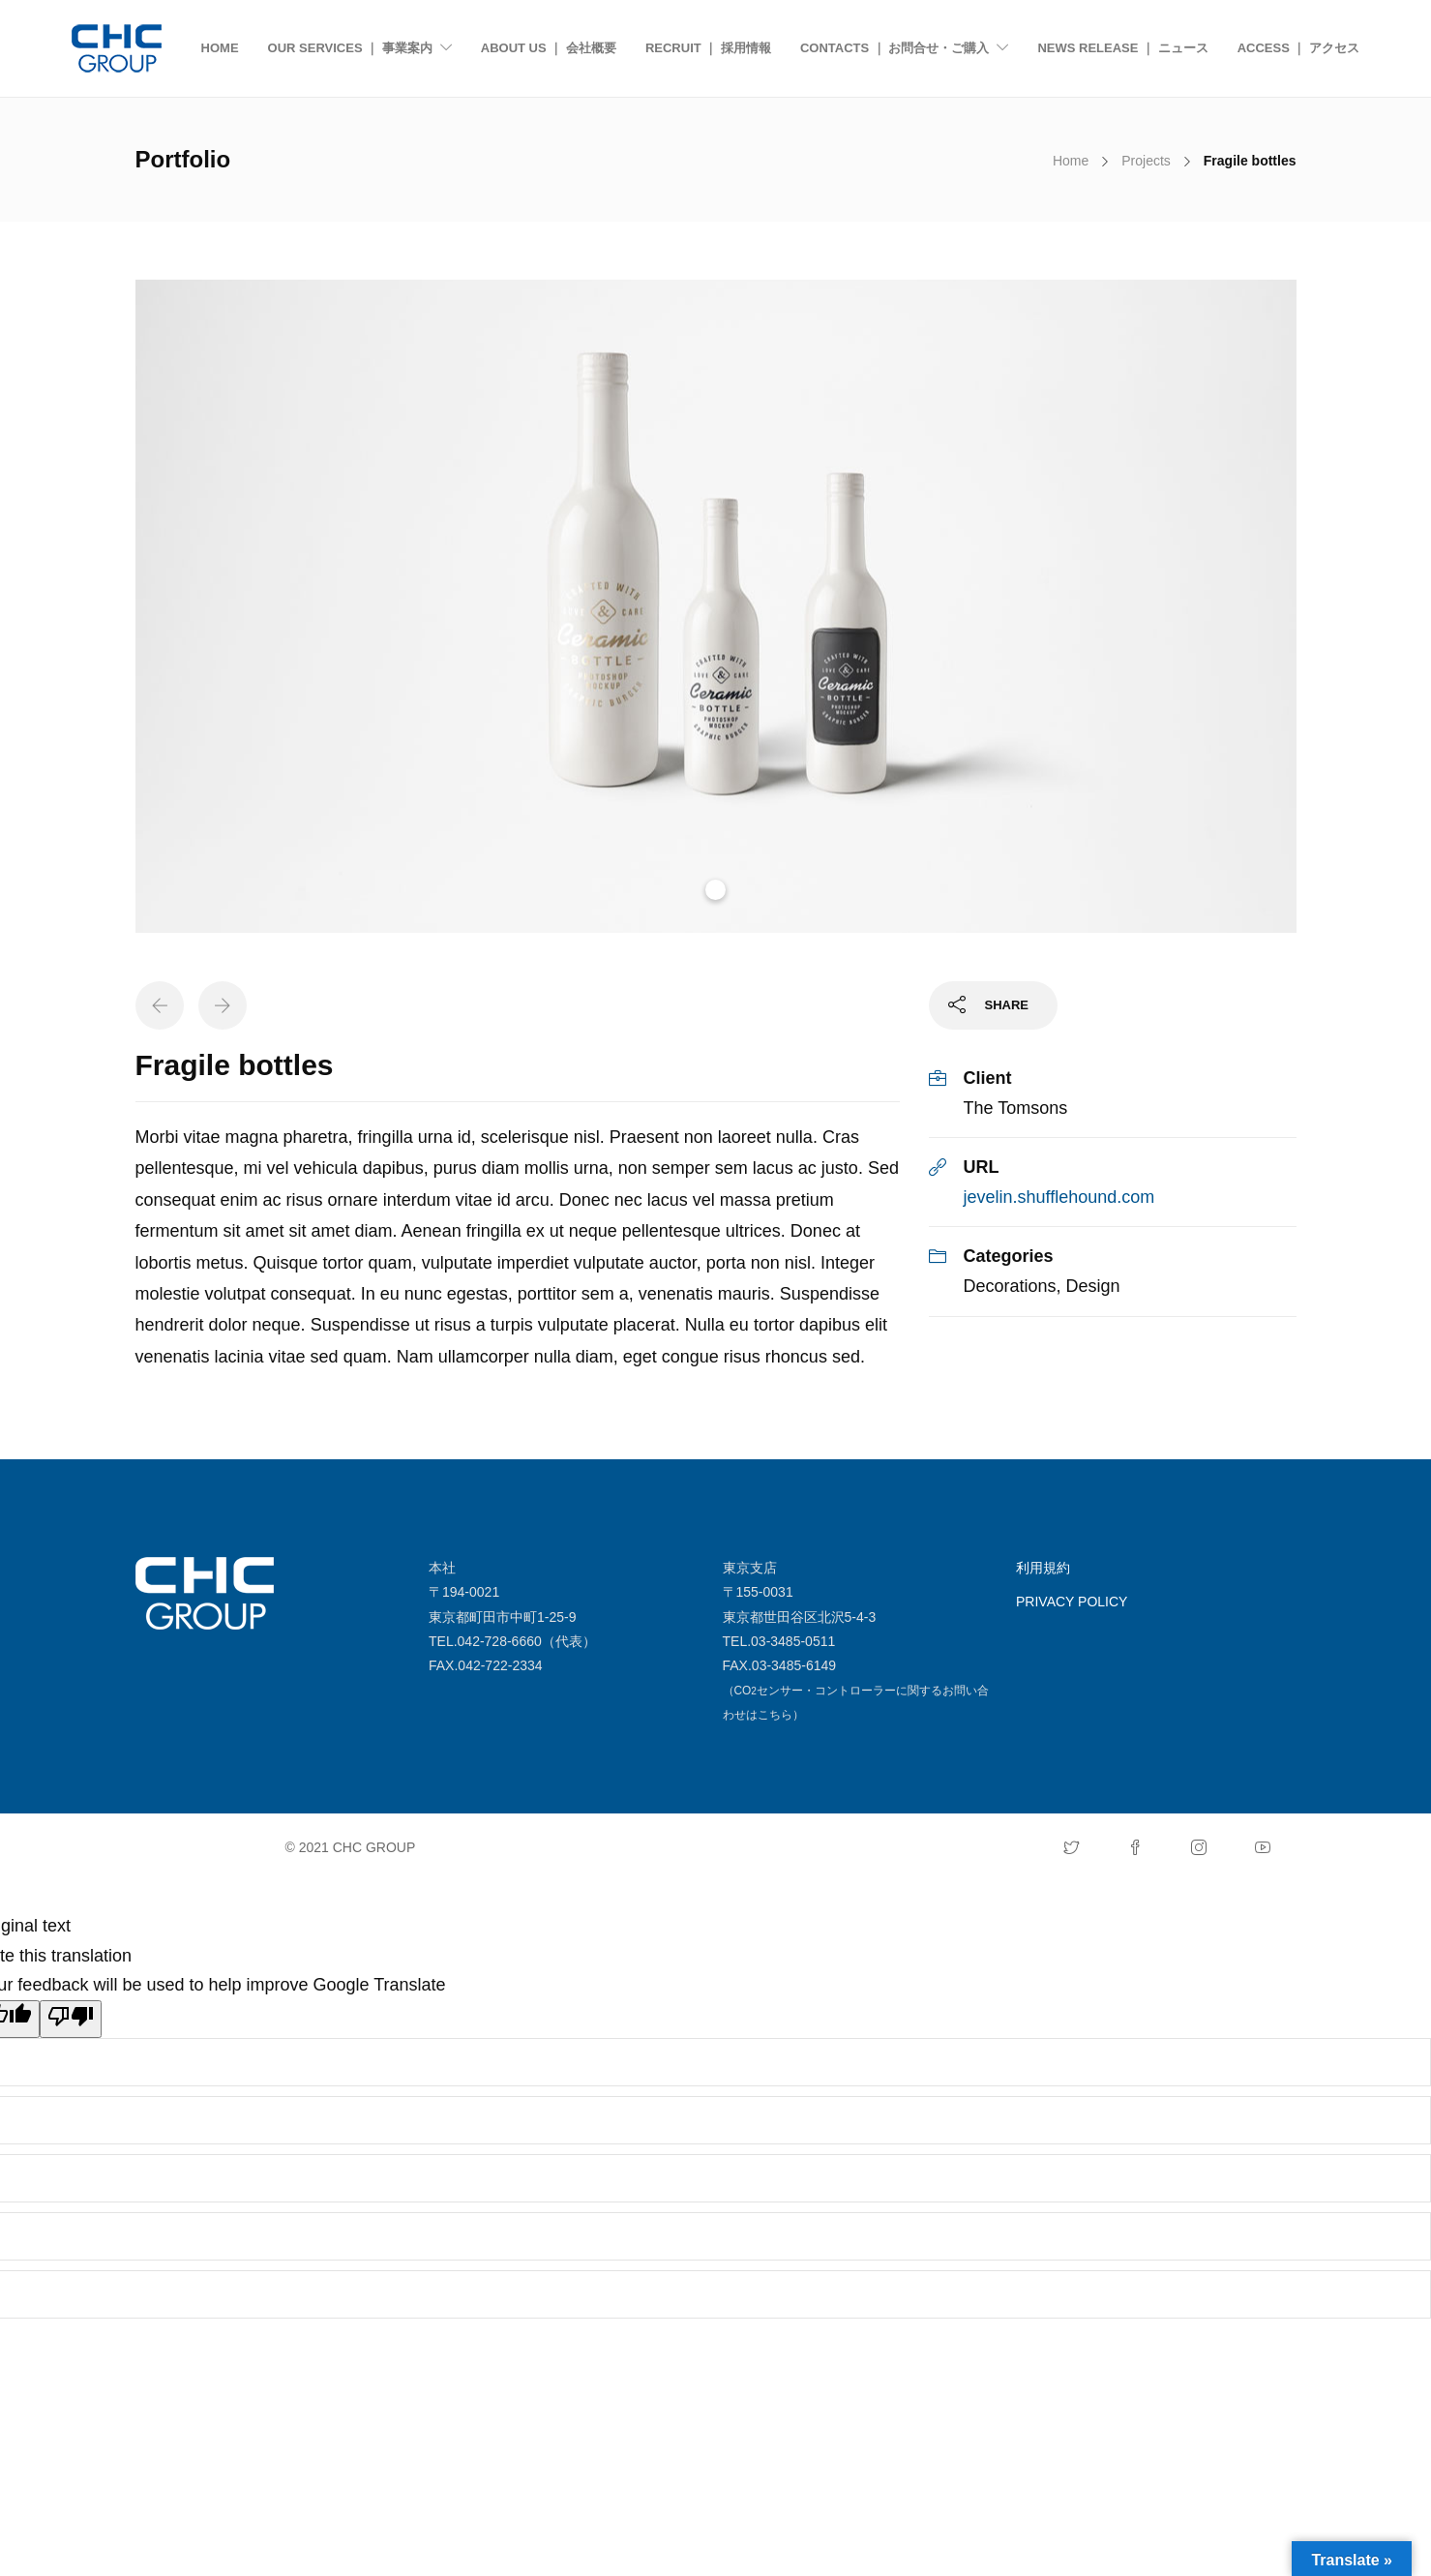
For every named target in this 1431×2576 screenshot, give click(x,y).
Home (1070, 160)
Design (1093, 1286)
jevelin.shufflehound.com (1059, 1197)
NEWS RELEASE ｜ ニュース (1122, 48)
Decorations (1010, 1286)
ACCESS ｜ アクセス (1298, 48)
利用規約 (1043, 1567)
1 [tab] (715, 890)
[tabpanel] (716, 606)
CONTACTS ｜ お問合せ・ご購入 (894, 48)
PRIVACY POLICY (1071, 1601)
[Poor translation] (71, 2019)
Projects (1146, 160)
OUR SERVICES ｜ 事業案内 (350, 48)
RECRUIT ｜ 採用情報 (708, 48)
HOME (220, 48)
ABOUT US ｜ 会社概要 (548, 48)
